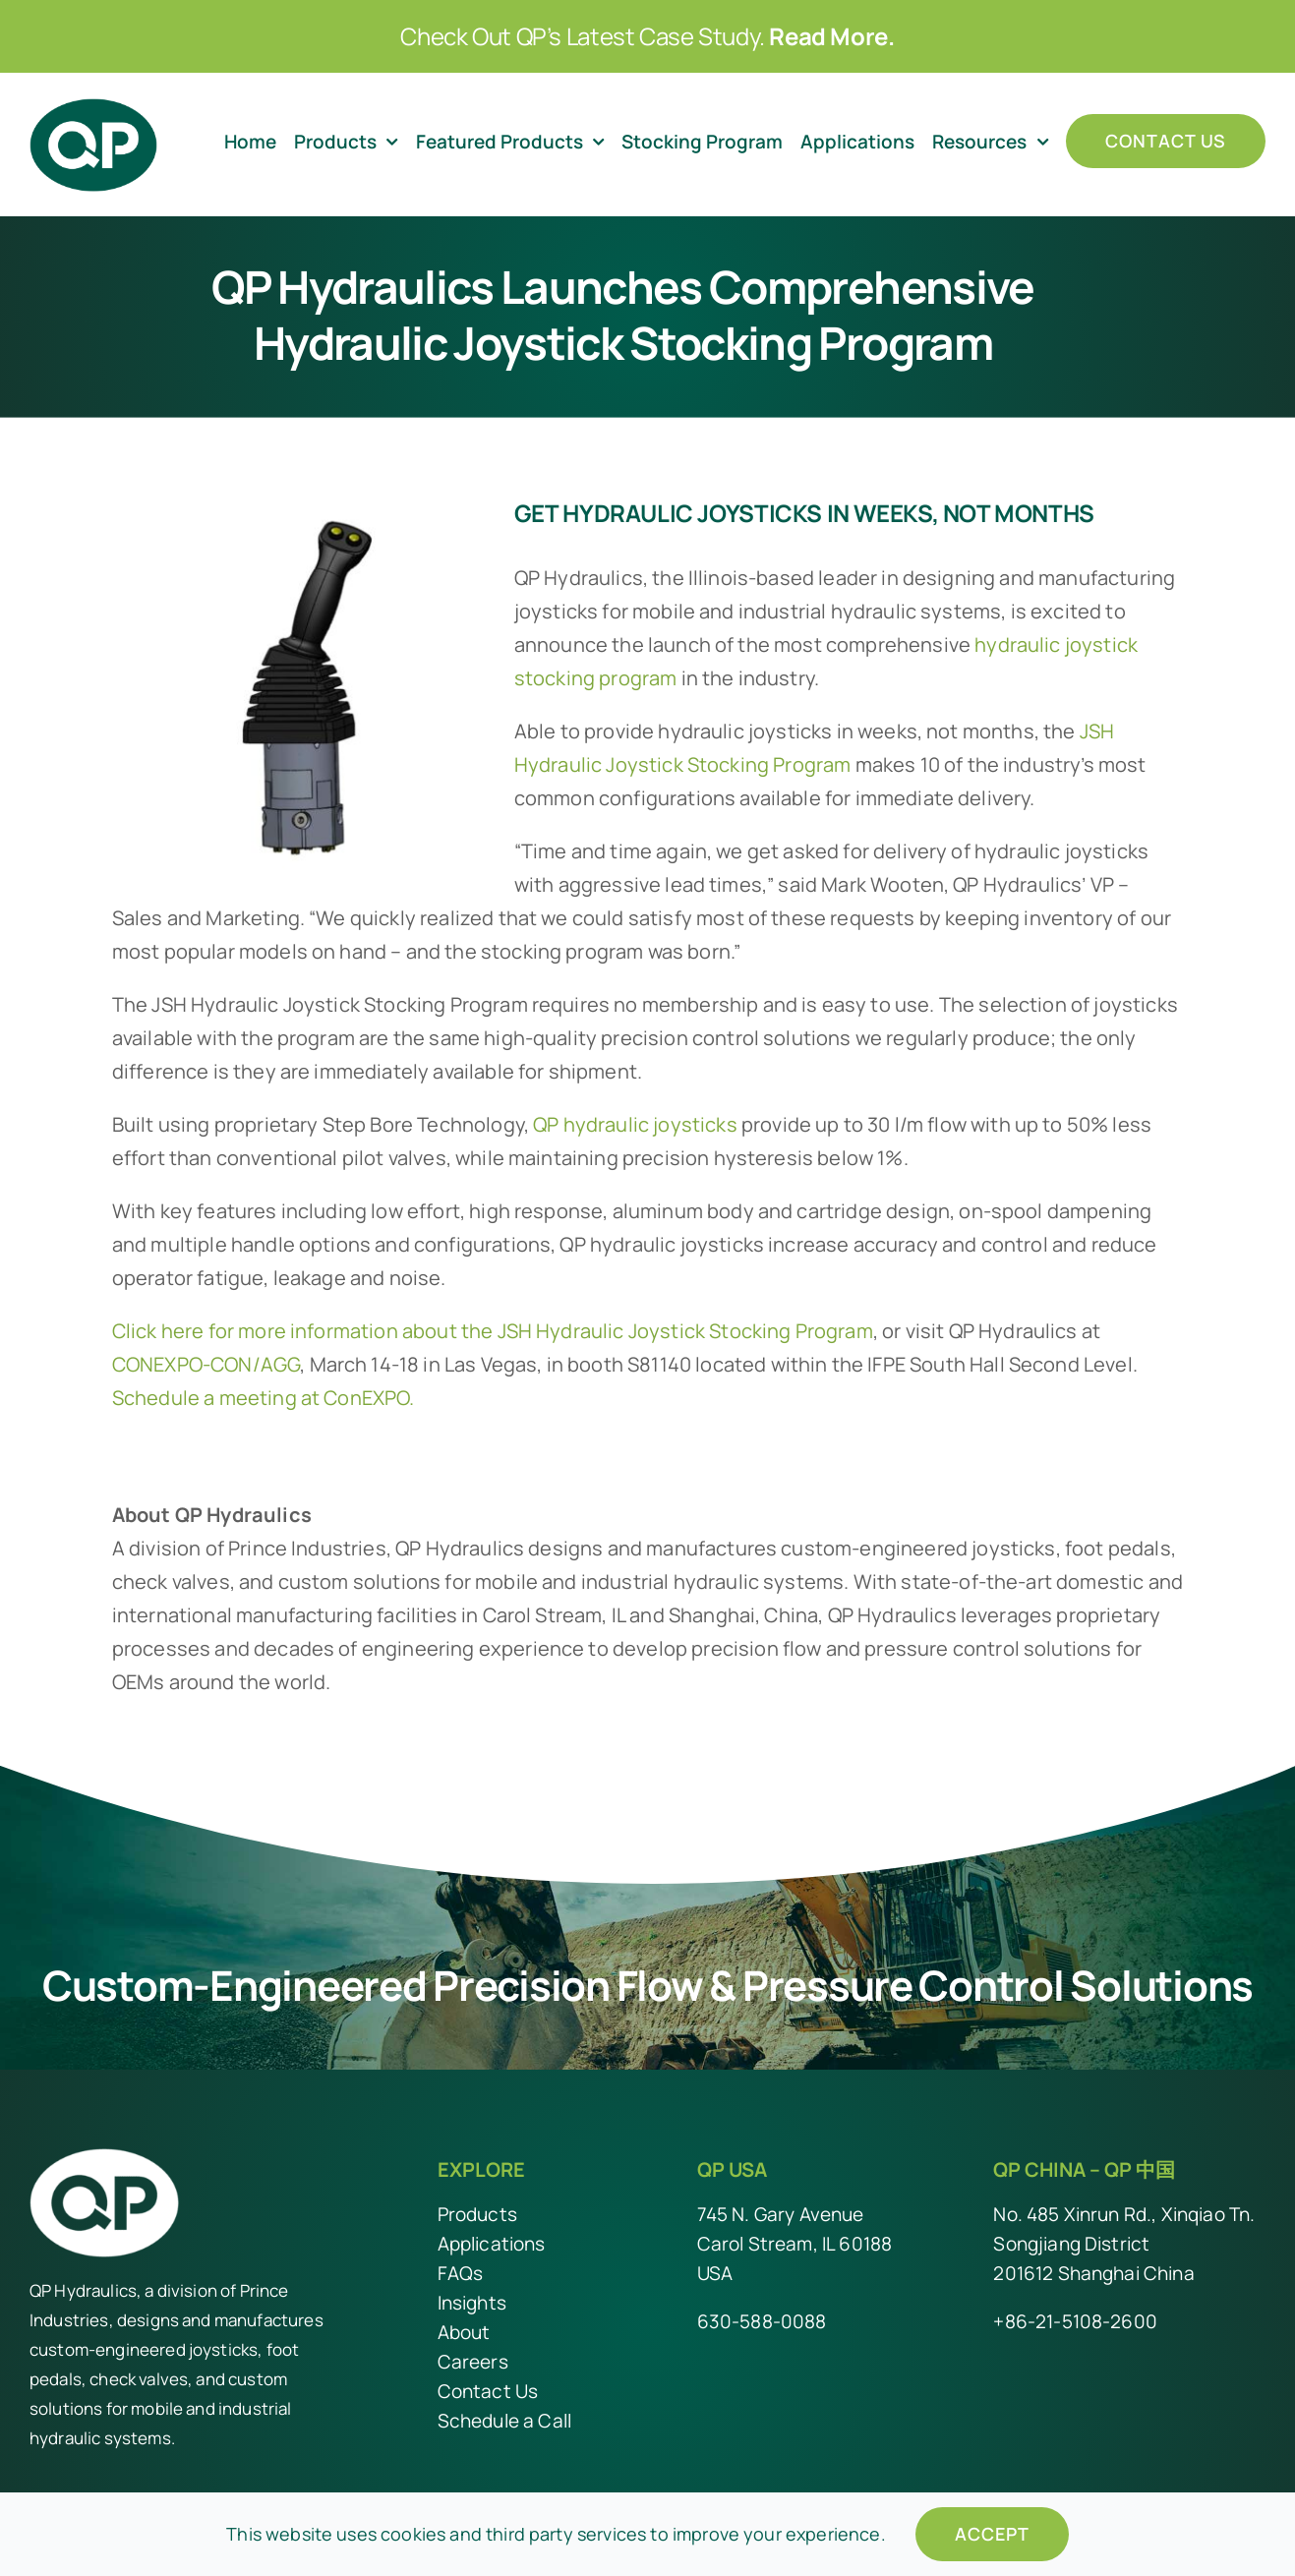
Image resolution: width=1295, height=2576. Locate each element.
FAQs (461, 2273)
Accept (992, 2534)
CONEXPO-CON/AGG (206, 1364)
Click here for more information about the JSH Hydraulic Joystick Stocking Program (492, 1330)
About (464, 2332)
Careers (473, 2361)
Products (477, 2214)
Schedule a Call (504, 2420)
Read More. (831, 36)
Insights (472, 2302)
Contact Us (488, 2391)
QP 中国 (1139, 2169)
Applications (492, 2243)
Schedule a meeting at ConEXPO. (263, 1397)
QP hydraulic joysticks (635, 1124)
